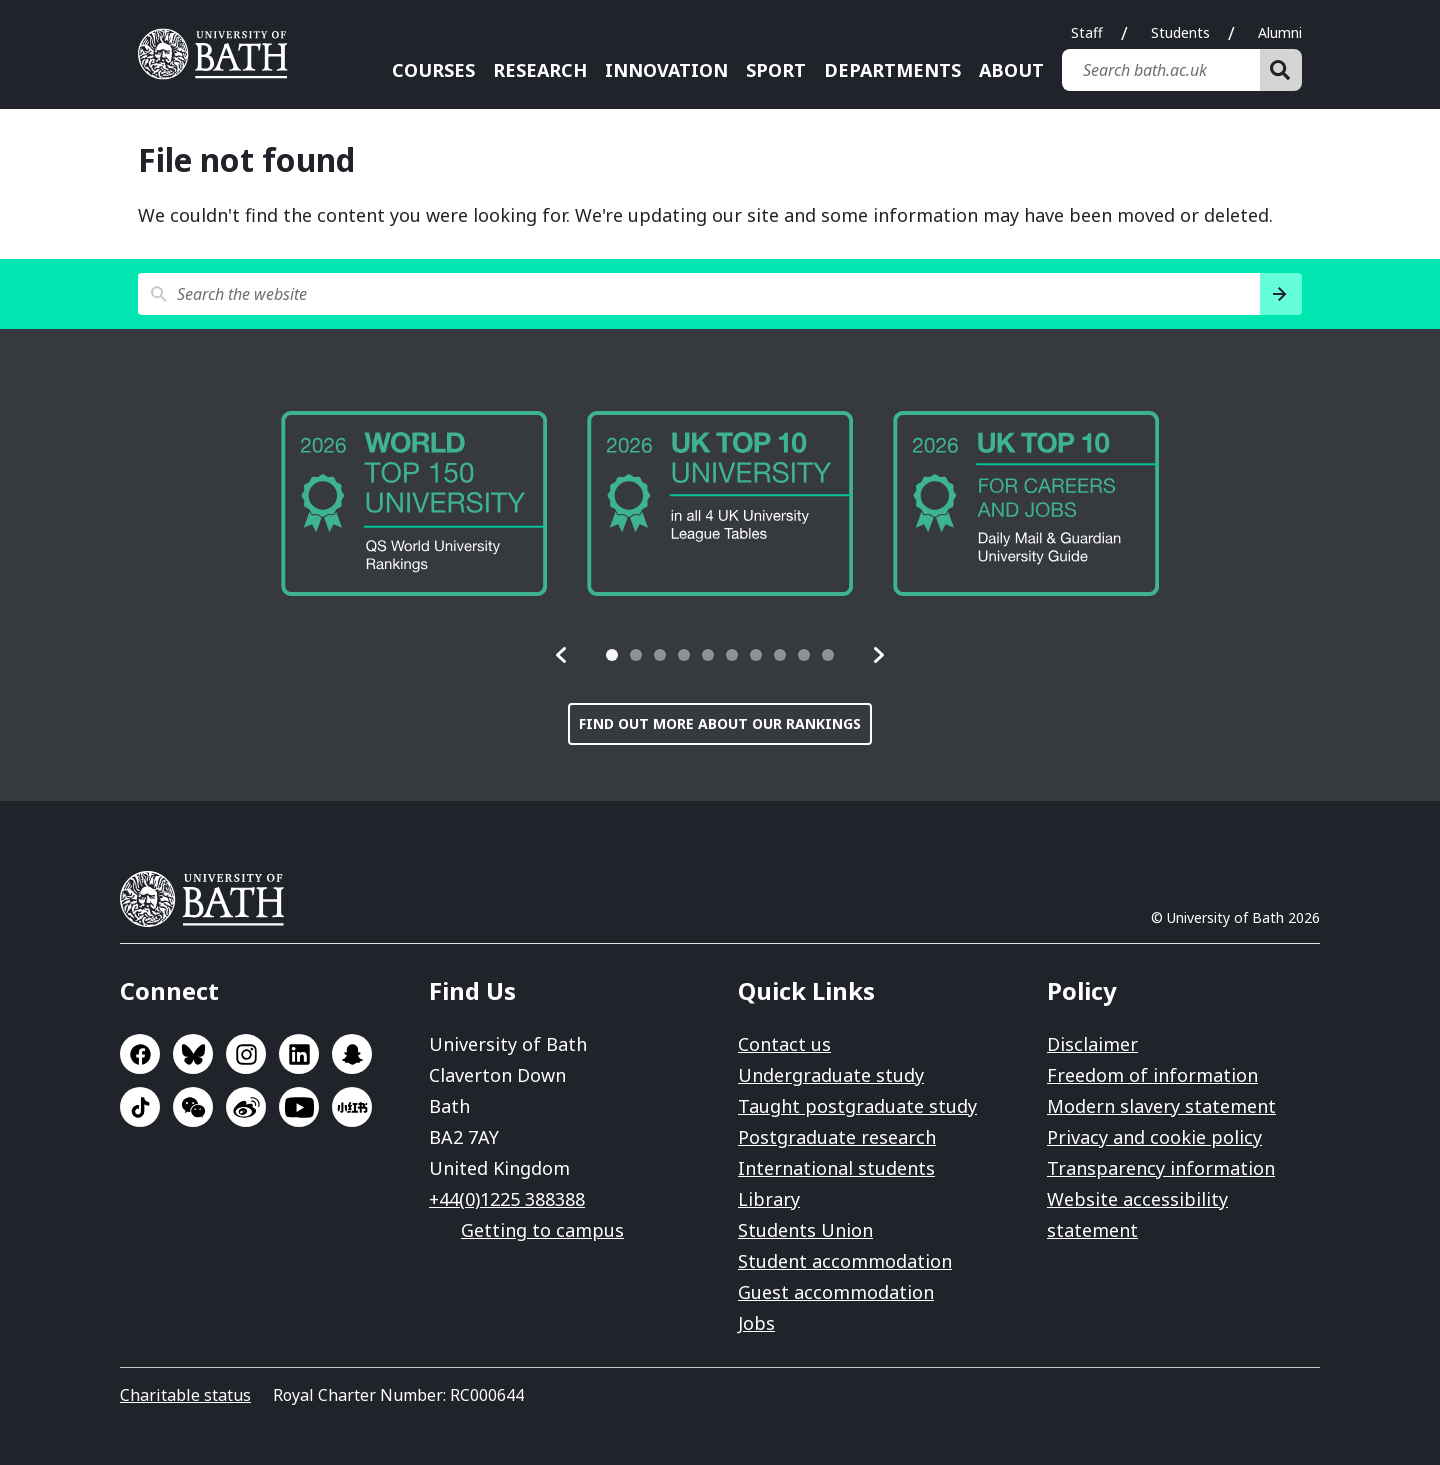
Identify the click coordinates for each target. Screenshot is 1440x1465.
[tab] (612, 655)
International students (836, 1168)
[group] (414, 503)
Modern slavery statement (1161, 1106)
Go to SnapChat (352, 1054)
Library (769, 1199)
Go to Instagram (246, 1054)
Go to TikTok (140, 1107)
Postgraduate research (837, 1137)
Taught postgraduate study (857, 1106)
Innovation (666, 70)
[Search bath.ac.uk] (1161, 70)
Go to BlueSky (193, 1054)
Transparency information (1161, 1168)
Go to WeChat (193, 1107)
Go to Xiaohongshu (352, 1107)
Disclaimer (1092, 1044)
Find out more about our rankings (720, 723)
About (1011, 70)
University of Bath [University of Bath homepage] (220, 54)
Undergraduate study (831, 1075)
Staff (1087, 32)
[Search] (1281, 70)
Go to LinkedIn (299, 1054)
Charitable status (185, 1395)
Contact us (784, 1044)
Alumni (1280, 32)
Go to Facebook (140, 1054)
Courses (433, 70)
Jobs (756, 1323)
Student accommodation (845, 1261)
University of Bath (210, 899)
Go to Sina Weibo (246, 1107)
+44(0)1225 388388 (507, 1199)
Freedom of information (1152, 1075)
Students (1180, 32)
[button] (562, 655)
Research (540, 70)
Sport (776, 70)
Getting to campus (542, 1230)
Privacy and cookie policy (1154, 1137)
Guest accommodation (836, 1292)
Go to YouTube (299, 1107)
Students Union (805, 1230)
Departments (892, 70)
